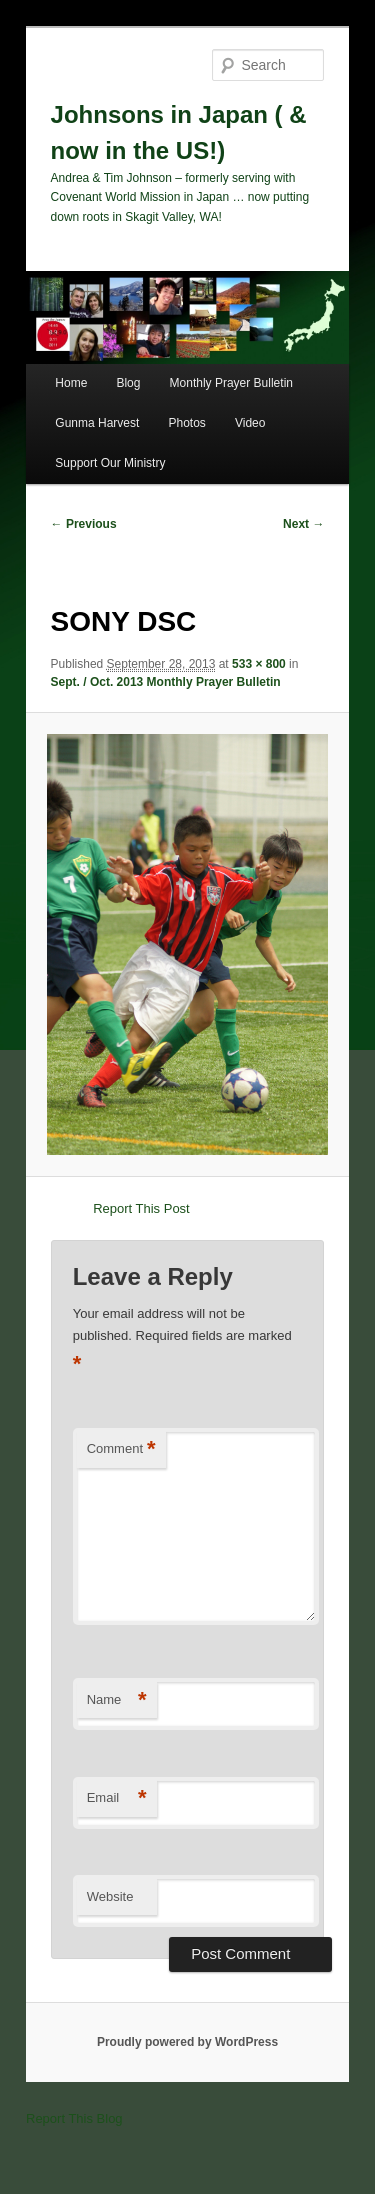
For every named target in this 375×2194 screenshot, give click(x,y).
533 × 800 (259, 664)
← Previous (84, 524)
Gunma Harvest (97, 423)
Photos (186, 423)
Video (250, 423)
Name (117, 1700)
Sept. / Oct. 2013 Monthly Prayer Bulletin (166, 682)
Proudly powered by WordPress (187, 2042)
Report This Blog (74, 2118)
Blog (128, 383)
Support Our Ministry (110, 463)
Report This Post (141, 1208)
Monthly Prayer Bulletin (231, 383)
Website (110, 1896)
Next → (303, 524)
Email (117, 1798)
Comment (121, 1449)
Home (71, 383)
